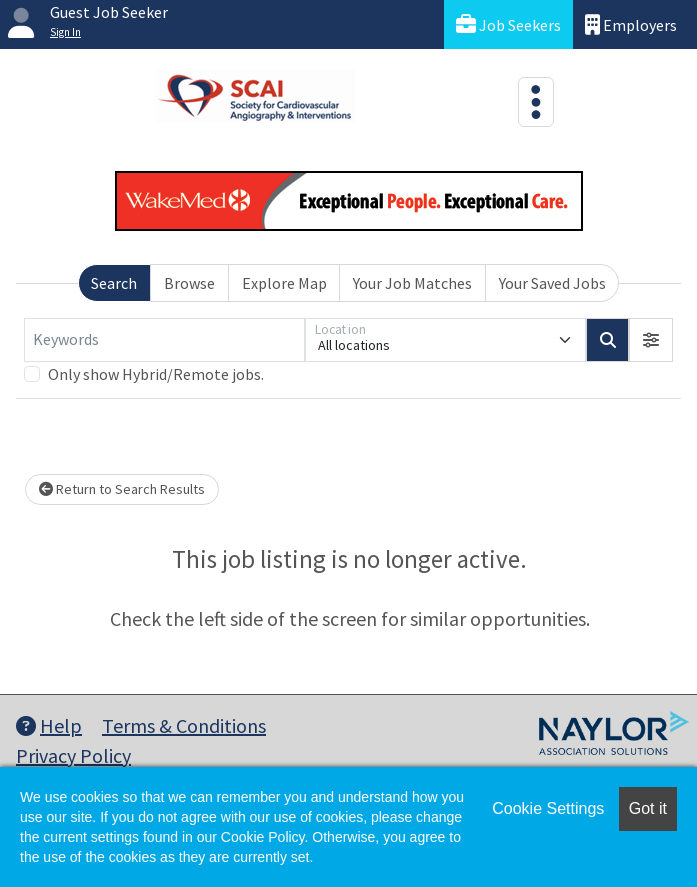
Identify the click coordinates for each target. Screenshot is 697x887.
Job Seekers (508, 24)
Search (114, 283)
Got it (648, 808)
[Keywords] (164, 340)
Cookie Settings (548, 808)
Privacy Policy (73, 755)
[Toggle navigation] (536, 102)
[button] (651, 340)
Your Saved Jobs (552, 283)
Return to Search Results (122, 489)
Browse (189, 283)
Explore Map (284, 283)
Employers (631, 24)
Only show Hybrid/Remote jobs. (156, 374)
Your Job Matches (412, 283)
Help (49, 725)
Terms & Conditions (184, 725)
